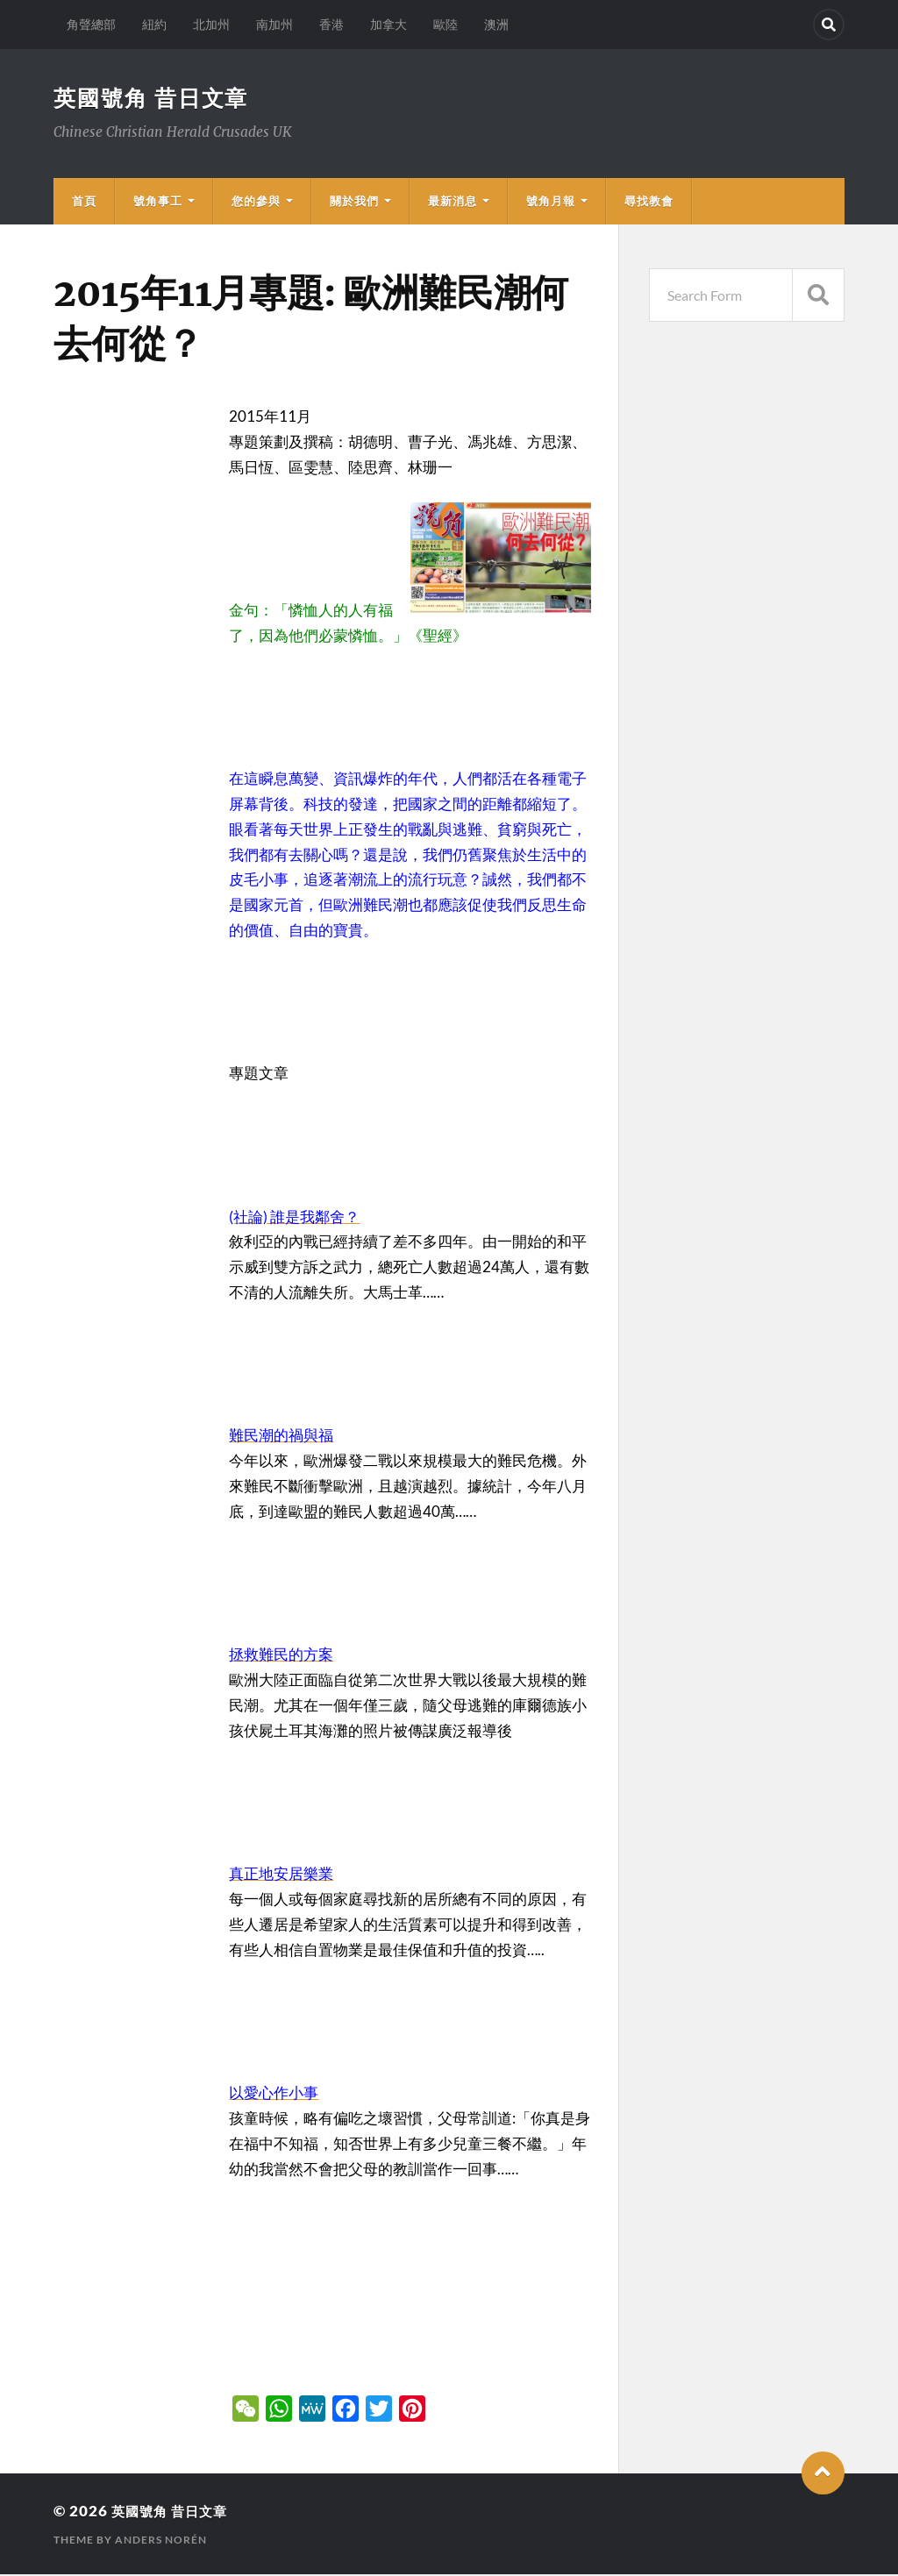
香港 (331, 24)
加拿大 (388, 24)
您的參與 (256, 203)
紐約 (154, 24)
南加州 (274, 24)
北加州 (211, 24)
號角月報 (550, 203)
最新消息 (452, 203)
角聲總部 (91, 24)
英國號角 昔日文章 (154, 98)
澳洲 (496, 24)
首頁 (84, 203)
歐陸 (445, 24)
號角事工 (157, 203)
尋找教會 (649, 203)
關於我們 (354, 203)
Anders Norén (161, 2541)
